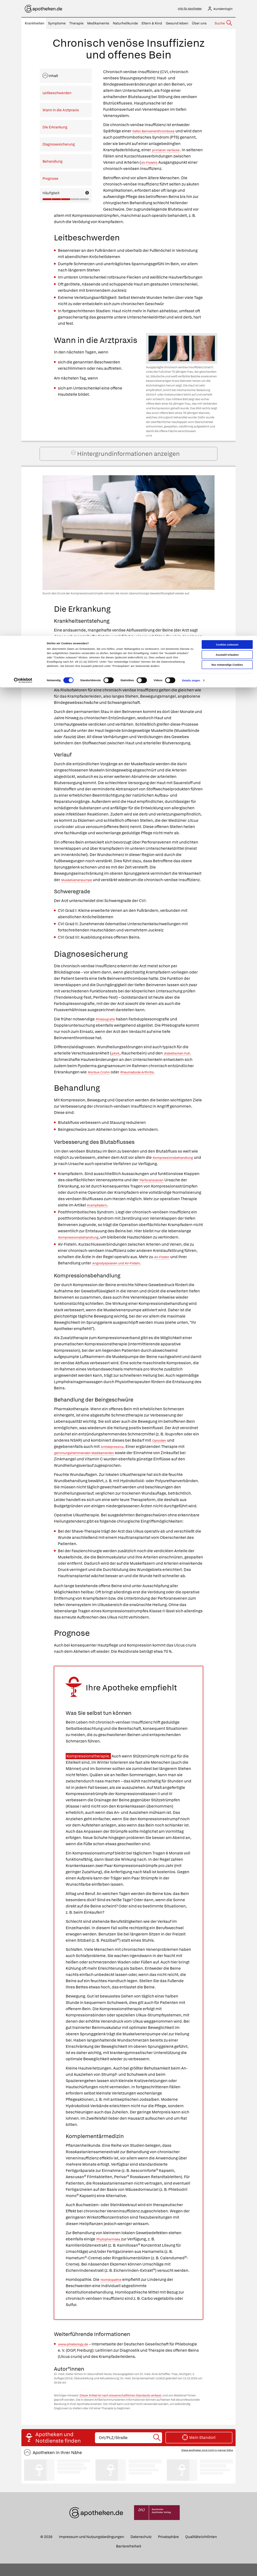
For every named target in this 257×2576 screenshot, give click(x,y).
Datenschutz (141, 2549)
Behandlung (52, 162)
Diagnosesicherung (58, 145)
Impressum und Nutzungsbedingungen (91, 2549)
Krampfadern (70, 672)
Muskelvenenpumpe (80, 885)
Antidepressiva (115, 1459)
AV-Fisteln (67, 686)
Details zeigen (191, 44)
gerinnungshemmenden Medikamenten (91, 1465)
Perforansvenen (154, 1192)
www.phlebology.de (76, 2356)
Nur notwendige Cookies (227, 28)
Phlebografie (107, 1031)
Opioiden (161, 1452)
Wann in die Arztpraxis (60, 111)
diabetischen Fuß (182, 1065)
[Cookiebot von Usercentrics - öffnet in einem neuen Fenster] (23, 44)
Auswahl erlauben (227, 18)
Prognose (50, 179)
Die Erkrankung (54, 128)
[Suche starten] (157, 2450)
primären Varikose (169, 151)
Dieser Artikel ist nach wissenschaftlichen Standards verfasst (121, 2408)
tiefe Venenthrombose (132, 665)
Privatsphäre (168, 2549)
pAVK (116, 1065)
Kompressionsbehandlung (177, 1170)
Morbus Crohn (101, 1084)
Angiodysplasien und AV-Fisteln (121, 1275)
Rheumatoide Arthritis (145, 1084)
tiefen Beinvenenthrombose (159, 132)
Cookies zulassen (227, 8)
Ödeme (89, 655)
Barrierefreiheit (128, 2558)
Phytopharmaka (111, 2251)
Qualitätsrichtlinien (201, 2549)
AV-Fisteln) (170, 163)
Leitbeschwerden (56, 94)
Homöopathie (113, 2292)
